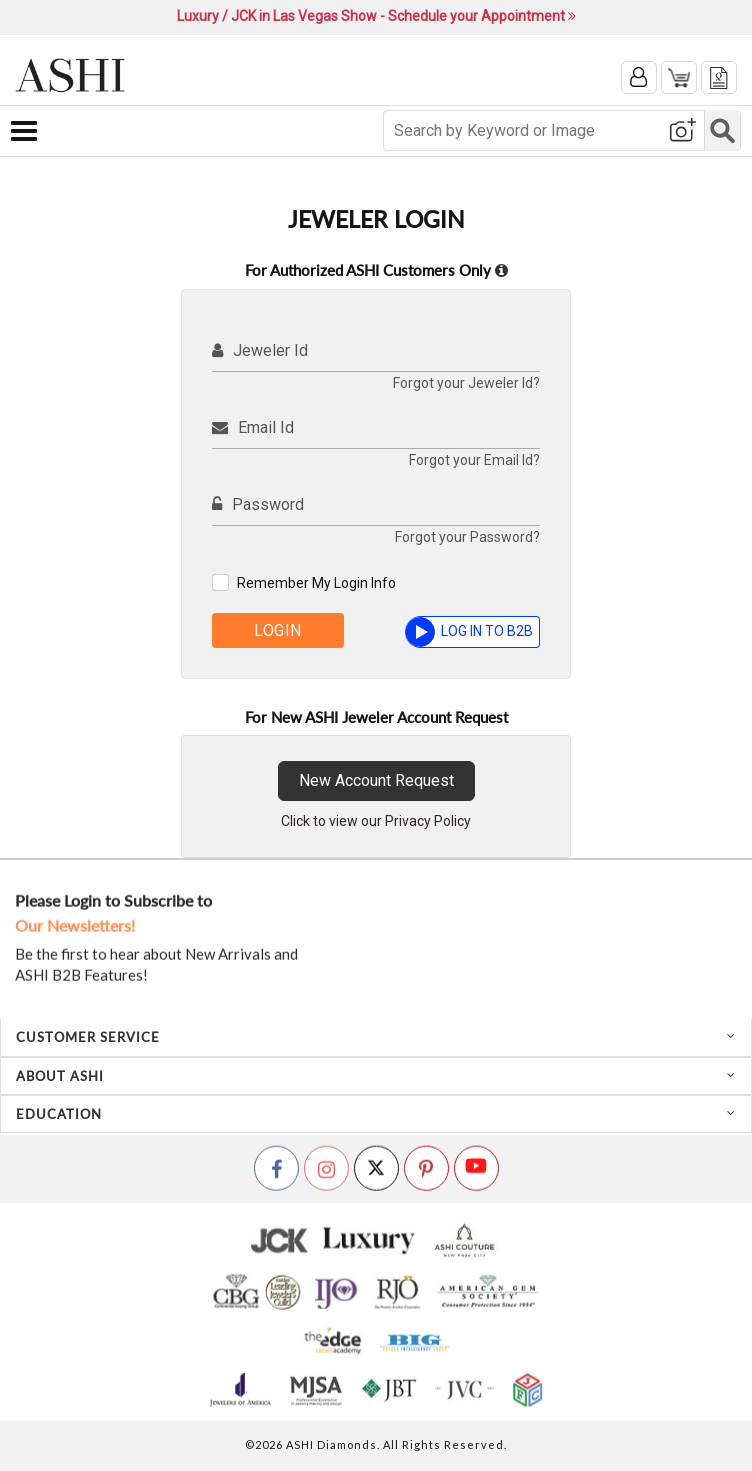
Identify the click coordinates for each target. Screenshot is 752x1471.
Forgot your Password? (467, 537)
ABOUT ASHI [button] (376, 1076)
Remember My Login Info (316, 583)
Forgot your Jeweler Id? (466, 383)
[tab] (376, 1037)
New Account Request (376, 780)
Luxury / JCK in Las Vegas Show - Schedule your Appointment (376, 16)
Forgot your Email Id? (474, 460)
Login (278, 630)
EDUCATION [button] (376, 1114)
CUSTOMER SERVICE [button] (376, 1037)
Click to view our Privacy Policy (376, 821)
